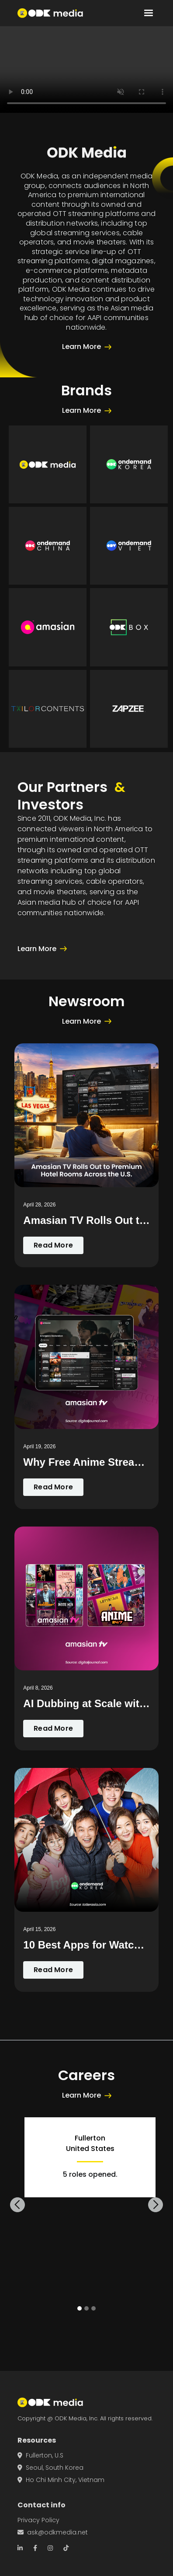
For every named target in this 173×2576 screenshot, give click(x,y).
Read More (53, 1245)
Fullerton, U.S (40, 2455)
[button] (149, 13)
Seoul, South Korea (50, 2467)
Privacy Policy (38, 2520)
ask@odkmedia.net (52, 2532)
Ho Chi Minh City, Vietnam (60, 2479)
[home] (50, 13)
